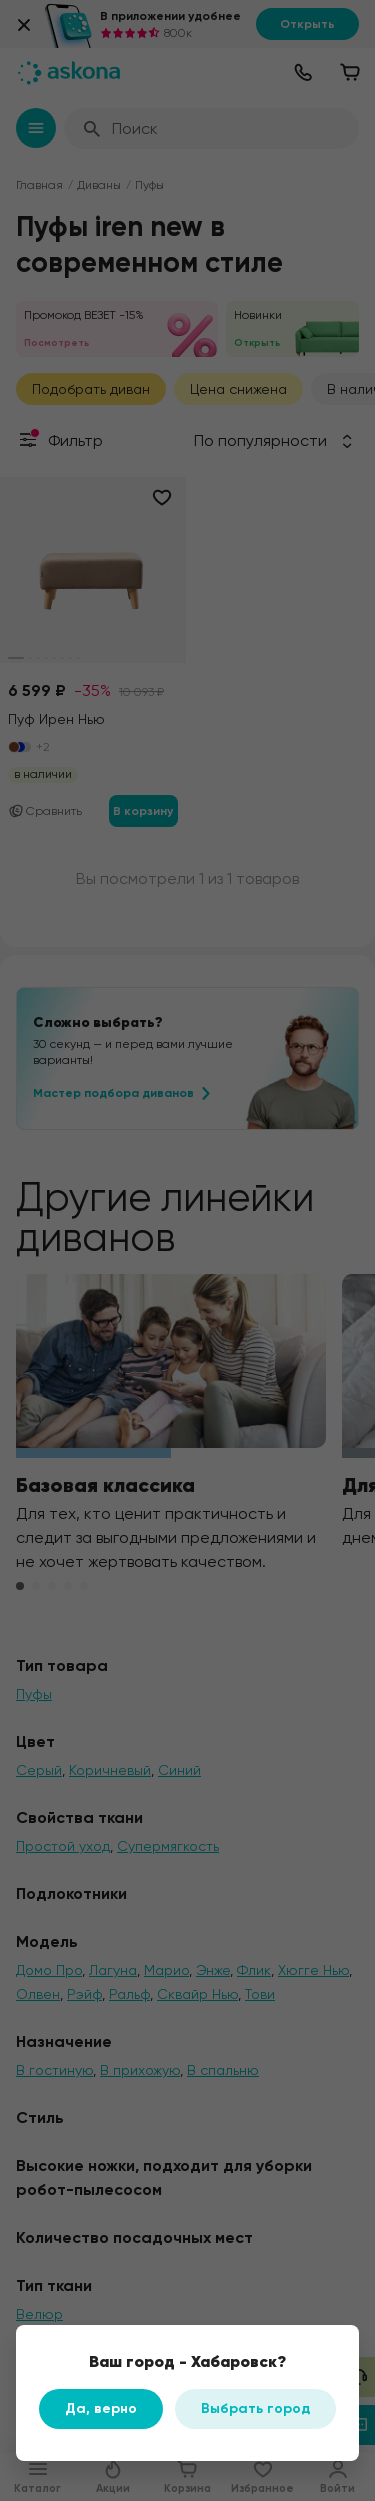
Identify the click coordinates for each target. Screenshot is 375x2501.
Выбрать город (255, 2408)
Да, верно (101, 2408)
